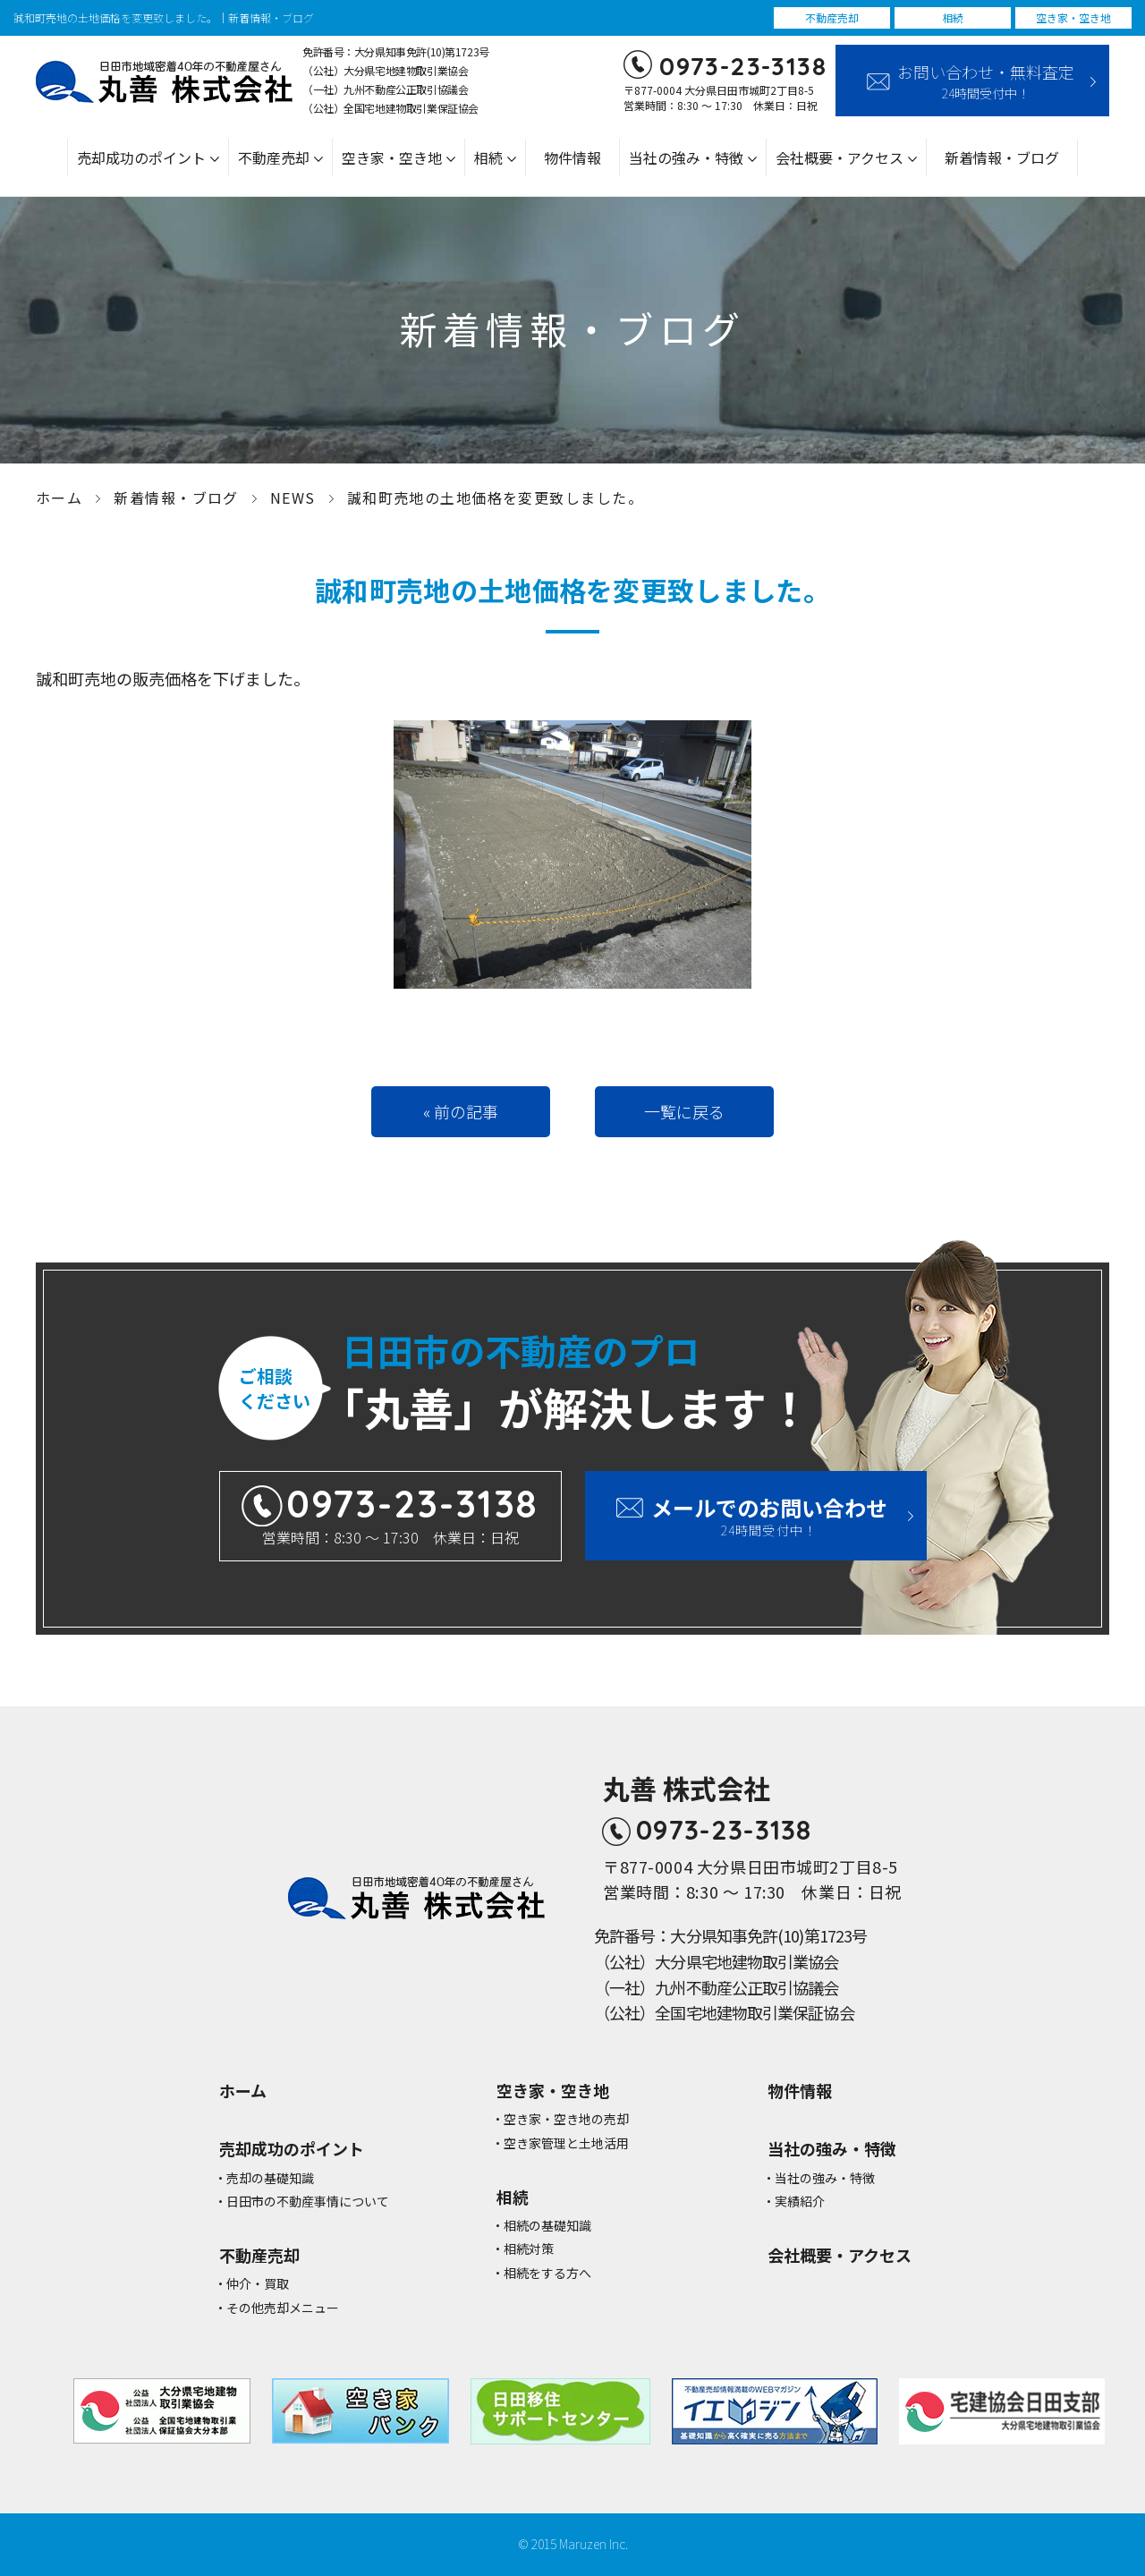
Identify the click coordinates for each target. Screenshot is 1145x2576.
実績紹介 (800, 2201)
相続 (488, 157)
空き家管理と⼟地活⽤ (566, 2143)
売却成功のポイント (141, 157)
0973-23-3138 (743, 65)
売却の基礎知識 (270, 2178)
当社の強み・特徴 (686, 157)
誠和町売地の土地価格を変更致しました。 (495, 497)
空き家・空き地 (392, 157)
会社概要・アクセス (839, 157)
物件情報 (572, 157)
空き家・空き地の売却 (566, 2119)
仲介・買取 (257, 2283)
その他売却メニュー (282, 2308)
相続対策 (529, 2248)
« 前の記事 (460, 1111)
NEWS (293, 497)
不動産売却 (274, 157)
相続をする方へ (547, 2273)
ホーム (59, 497)
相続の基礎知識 (547, 2225)
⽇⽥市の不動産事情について (307, 2201)
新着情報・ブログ (1002, 157)
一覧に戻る (684, 1111)
